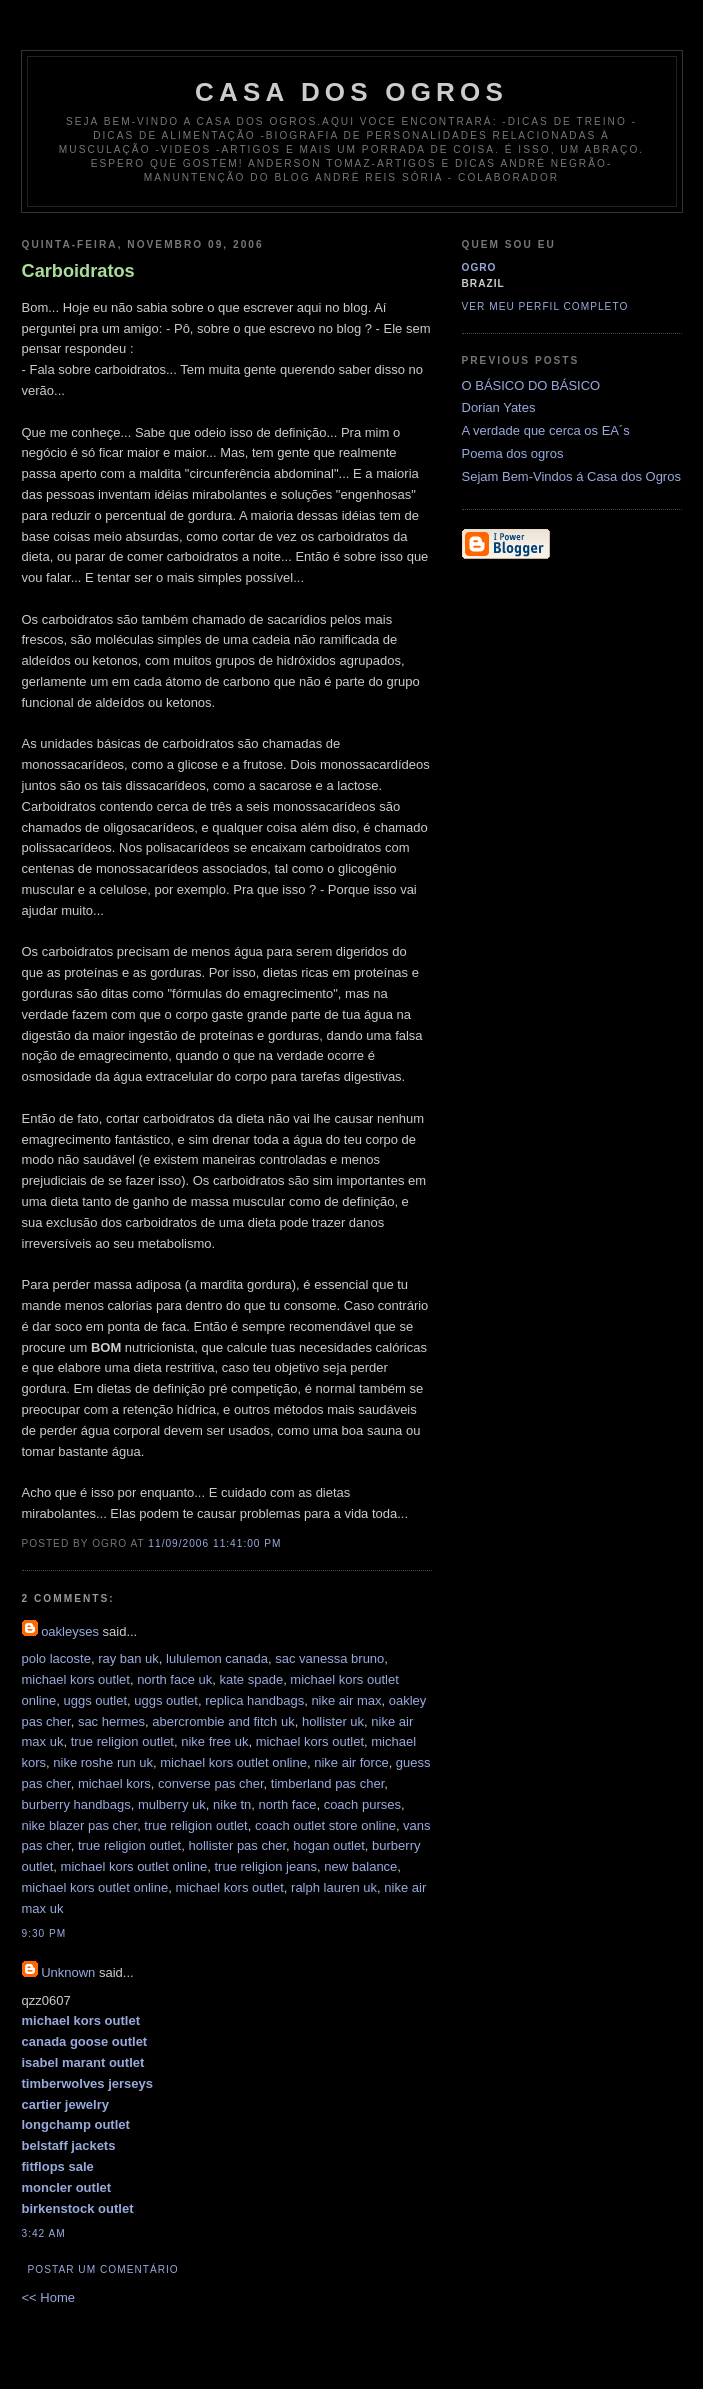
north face (288, 1804)
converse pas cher (211, 1783)
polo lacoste (56, 1658)
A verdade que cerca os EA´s (546, 430)
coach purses (362, 1804)
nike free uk (214, 1741)
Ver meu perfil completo (545, 306)
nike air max (346, 1700)
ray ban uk (128, 1658)
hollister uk (333, 1721)
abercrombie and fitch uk (223, 1721)
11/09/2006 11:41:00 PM (214, 1543)
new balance (360, 1866)
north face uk (174, 1679)
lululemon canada (217, 1658)
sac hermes (111, 1721)
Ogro (479, 267)
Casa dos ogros (351, 92)
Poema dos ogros (513, 453)
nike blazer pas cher (80, 1825)
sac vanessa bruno (329, 1658)
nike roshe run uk (103, 1762)
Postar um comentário (103, 2269)
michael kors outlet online (233, 1762)
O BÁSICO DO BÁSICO (531, 385)
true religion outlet (122, 1741)
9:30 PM (44, 1933)
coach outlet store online (325, 1825)
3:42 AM (44, 2233)
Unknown (68, 1972)
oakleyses (70, 1631)
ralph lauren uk (334, 1887)
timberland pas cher (327, 1783)
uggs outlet (95, 1700)
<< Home (48, 2297)
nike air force (351, 1762)
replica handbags (254, 1700)
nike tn (232, 1804)
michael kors (114, 1783)
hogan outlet (329, 1845)
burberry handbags (76, 1804)
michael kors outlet (76, 1679)
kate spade (252, 1679)
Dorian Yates (499, 407)
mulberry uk (172, 1804)
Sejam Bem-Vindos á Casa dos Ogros (571, 476)
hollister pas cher (237, 1845)
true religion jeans (265, 1866)
